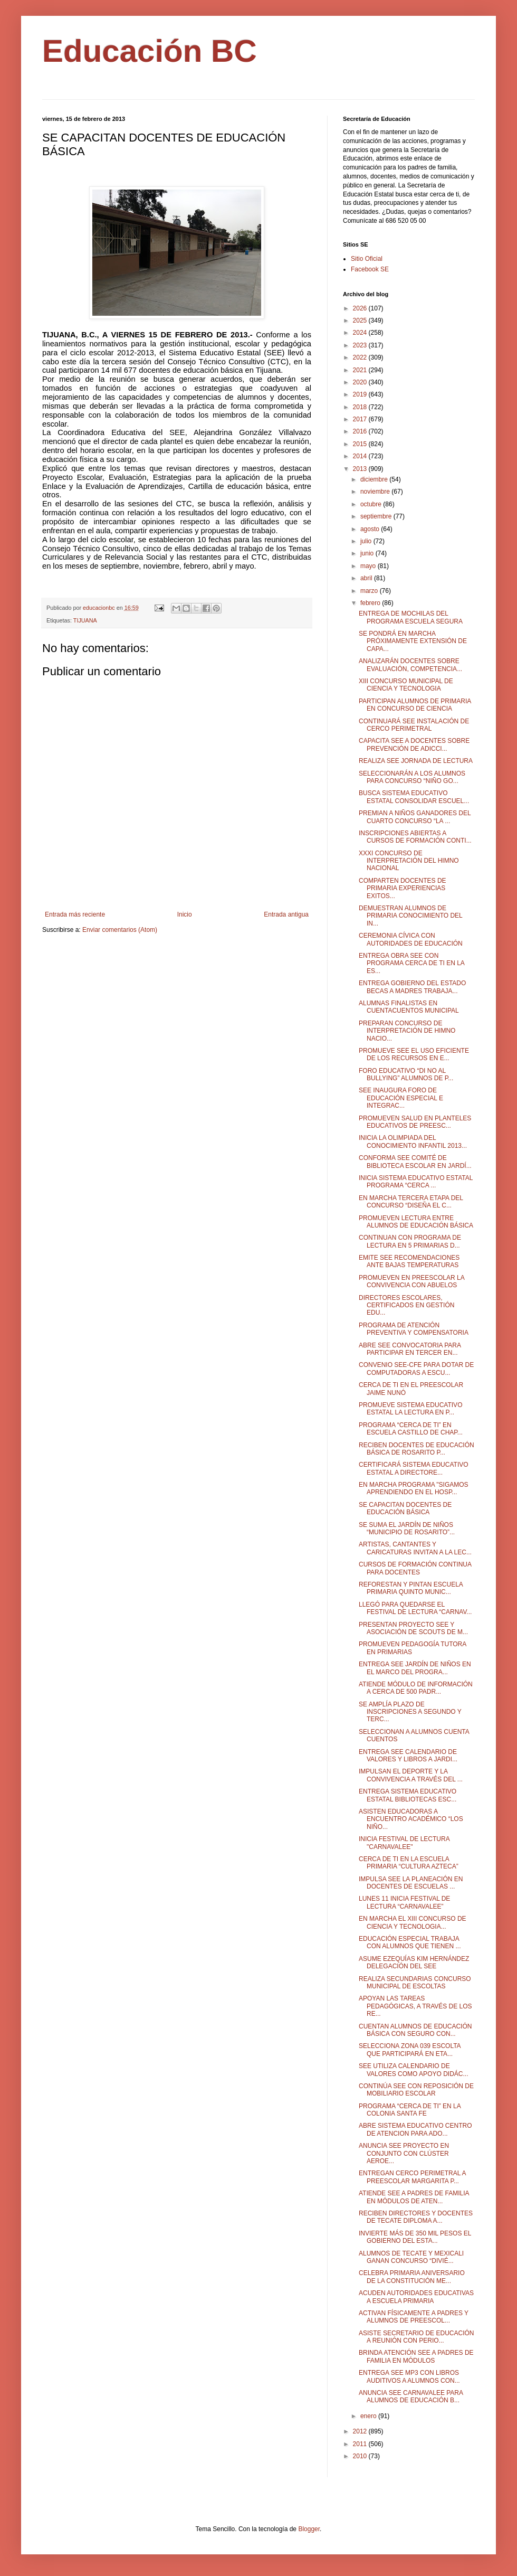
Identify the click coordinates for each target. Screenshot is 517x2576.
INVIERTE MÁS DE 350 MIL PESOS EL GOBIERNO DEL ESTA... (415, 2237)
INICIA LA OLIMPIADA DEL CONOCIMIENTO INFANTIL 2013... (413, 1141)
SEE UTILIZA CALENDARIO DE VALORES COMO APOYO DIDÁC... (413, 2069)
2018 (361, 407)
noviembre (375, 491)
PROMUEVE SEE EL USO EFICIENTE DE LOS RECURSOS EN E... (414, 1054)
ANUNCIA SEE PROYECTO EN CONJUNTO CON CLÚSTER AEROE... (404, 2153)
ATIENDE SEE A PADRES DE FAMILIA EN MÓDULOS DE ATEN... (414, 2197)
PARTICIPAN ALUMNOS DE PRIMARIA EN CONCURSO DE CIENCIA (415, 704)
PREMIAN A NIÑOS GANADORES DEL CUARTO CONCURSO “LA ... (415, 816)
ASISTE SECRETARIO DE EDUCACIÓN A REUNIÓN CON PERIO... (416, 2336)
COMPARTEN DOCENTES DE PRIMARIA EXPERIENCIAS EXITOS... (402, 888)
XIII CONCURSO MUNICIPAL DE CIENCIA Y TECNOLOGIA (406, 684)
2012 (361, 2431)
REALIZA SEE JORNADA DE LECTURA (416, 761)
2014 (361, 456)
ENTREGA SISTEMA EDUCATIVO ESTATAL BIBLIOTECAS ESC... (407, 1795)
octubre (371, 504)
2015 (361, 444)
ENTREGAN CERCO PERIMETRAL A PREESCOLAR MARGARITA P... (412, 2176)
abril (367, 578)
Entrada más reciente (75, 914)
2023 (361, 345)
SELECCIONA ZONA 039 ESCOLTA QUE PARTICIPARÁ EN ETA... (410, 2049)
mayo (369, 566)
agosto (370, 529)
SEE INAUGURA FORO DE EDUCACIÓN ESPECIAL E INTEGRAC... (401, 1098)
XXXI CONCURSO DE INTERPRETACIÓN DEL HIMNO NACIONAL (409, 861)
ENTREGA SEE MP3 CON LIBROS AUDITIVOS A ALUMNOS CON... (409, 2376)
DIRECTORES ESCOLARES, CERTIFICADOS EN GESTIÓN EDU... (406, 1305)
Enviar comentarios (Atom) (119, 929)
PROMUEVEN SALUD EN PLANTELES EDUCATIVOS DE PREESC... (415, 1122)
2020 (361, 382)
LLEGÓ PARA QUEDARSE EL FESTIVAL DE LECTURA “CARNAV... (415, 1608)
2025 (361, 320)
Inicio (184, 914)
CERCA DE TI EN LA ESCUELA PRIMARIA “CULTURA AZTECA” (408, 1862)
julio (367, 541)
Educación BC (149, 51)
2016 (361, 431)
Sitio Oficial (366, 258)
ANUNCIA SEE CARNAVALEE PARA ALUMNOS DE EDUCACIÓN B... (411, 2396)
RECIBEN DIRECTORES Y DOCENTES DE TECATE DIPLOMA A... (416, 2217)
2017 (361, 419)
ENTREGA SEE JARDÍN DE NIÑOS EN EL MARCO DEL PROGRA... (415, 1667)
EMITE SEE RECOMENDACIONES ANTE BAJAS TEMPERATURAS (409, 1261)
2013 (361, 469)
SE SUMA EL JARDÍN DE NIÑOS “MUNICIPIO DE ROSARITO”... (407, 1528)
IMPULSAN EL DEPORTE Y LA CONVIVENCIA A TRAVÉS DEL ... (411, 1775)
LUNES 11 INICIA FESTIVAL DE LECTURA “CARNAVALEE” (404, 1902)
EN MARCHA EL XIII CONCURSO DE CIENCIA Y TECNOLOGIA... (412, 1922)
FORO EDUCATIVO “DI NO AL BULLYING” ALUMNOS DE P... (406, 1074)
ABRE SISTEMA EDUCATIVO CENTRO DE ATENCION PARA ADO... (415, 2129)
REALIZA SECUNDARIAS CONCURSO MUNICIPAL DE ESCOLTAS (415, 1982)
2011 (361, 2444)
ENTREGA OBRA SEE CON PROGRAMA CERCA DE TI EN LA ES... (411, 963)
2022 (361, 357)
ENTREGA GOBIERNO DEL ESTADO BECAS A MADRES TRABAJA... (412, 986)
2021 (361, 370)
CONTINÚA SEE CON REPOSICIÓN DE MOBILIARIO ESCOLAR (416, 2089)
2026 (361, 308)
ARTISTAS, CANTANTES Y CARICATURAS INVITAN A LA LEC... (415, 1548)
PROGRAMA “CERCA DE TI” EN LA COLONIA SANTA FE (410, 2109)
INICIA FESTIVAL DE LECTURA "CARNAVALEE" (404, 1842)
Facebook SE (370, 269)
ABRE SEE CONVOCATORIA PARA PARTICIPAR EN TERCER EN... (410, 1349)
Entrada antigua (286, 914)
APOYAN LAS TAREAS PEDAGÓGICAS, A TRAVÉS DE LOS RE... (415, 2006)
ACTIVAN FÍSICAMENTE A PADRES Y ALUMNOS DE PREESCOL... (413, 2316)
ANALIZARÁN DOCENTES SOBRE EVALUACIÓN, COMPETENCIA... (410, 664)
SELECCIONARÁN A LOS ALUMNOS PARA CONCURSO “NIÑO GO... (412, 777)
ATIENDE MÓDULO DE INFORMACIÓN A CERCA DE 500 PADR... (416, 1688)
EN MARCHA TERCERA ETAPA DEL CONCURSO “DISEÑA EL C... (411, 1201)
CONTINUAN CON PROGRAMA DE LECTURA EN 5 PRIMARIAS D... (410, 1241)
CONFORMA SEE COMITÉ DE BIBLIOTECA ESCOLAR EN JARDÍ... (415, 1161)
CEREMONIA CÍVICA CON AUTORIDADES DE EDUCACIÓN (411, 939)
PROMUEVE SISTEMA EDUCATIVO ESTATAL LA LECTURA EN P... (410, 1408)
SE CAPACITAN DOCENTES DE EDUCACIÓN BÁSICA (405, 1508)
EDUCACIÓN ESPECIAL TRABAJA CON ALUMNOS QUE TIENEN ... (410, 1942)
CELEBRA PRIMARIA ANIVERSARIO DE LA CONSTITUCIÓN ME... (412, 2276)
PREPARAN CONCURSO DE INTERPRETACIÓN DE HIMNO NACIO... (407, 1031)
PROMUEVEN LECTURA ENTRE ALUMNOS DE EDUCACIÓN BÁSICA (416, 1221)
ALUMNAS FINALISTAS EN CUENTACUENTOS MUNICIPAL (409, 1006)
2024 (361, 332)
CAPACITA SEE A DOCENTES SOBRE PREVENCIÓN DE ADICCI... (414, 744)
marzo (370, 591)
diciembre (374, 479)
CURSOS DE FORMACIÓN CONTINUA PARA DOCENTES (415, 1568)
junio (368, 553)
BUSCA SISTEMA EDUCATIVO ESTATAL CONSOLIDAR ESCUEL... (414, 796)
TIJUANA (85, 620)
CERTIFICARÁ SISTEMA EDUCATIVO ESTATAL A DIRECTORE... (413, 1468)
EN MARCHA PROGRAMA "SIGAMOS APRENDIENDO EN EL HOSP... (413, 1488)
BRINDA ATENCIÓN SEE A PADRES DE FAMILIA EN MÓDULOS (416, 2356)
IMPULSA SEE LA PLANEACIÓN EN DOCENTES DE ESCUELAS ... (411, 1882)
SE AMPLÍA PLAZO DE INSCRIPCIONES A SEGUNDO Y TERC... (410, 1712)
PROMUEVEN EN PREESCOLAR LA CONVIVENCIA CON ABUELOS (411, 1281)
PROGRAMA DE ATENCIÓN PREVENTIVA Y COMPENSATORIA (413, 1329)
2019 (361, 394)
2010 (361, 2456)
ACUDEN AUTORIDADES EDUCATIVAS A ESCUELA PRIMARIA (416, 2296)
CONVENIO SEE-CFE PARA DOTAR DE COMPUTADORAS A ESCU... (416, 1368)
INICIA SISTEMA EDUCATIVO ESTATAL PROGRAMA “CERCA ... (416, 1181)
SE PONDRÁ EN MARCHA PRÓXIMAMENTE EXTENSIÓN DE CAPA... (413, 641)
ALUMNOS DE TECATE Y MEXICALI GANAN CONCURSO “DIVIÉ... (411, 2257)
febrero (371, 603)
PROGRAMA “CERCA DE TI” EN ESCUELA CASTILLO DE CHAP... (411, 1428)
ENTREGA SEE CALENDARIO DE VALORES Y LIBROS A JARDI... (408, 1755)
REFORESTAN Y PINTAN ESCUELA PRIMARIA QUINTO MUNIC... (411, 1588)
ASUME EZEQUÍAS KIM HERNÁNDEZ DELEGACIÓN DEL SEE (414, 1962)
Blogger (309, 2529)
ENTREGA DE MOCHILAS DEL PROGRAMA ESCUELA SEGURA (411, 617)
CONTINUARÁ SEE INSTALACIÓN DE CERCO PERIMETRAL (414, 725)
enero (369, 2416)
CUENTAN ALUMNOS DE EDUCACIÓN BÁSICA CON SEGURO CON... (415, 2030)
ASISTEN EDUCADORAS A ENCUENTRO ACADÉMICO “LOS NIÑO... (411, 1819)
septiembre (377, 516)
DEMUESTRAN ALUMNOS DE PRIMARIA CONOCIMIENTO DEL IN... (410, 915)
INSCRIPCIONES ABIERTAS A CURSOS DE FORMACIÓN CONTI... (415, 836)
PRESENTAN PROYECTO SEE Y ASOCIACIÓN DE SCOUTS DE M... (413, 1628)
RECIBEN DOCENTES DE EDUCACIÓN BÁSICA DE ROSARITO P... (416, 1448)
